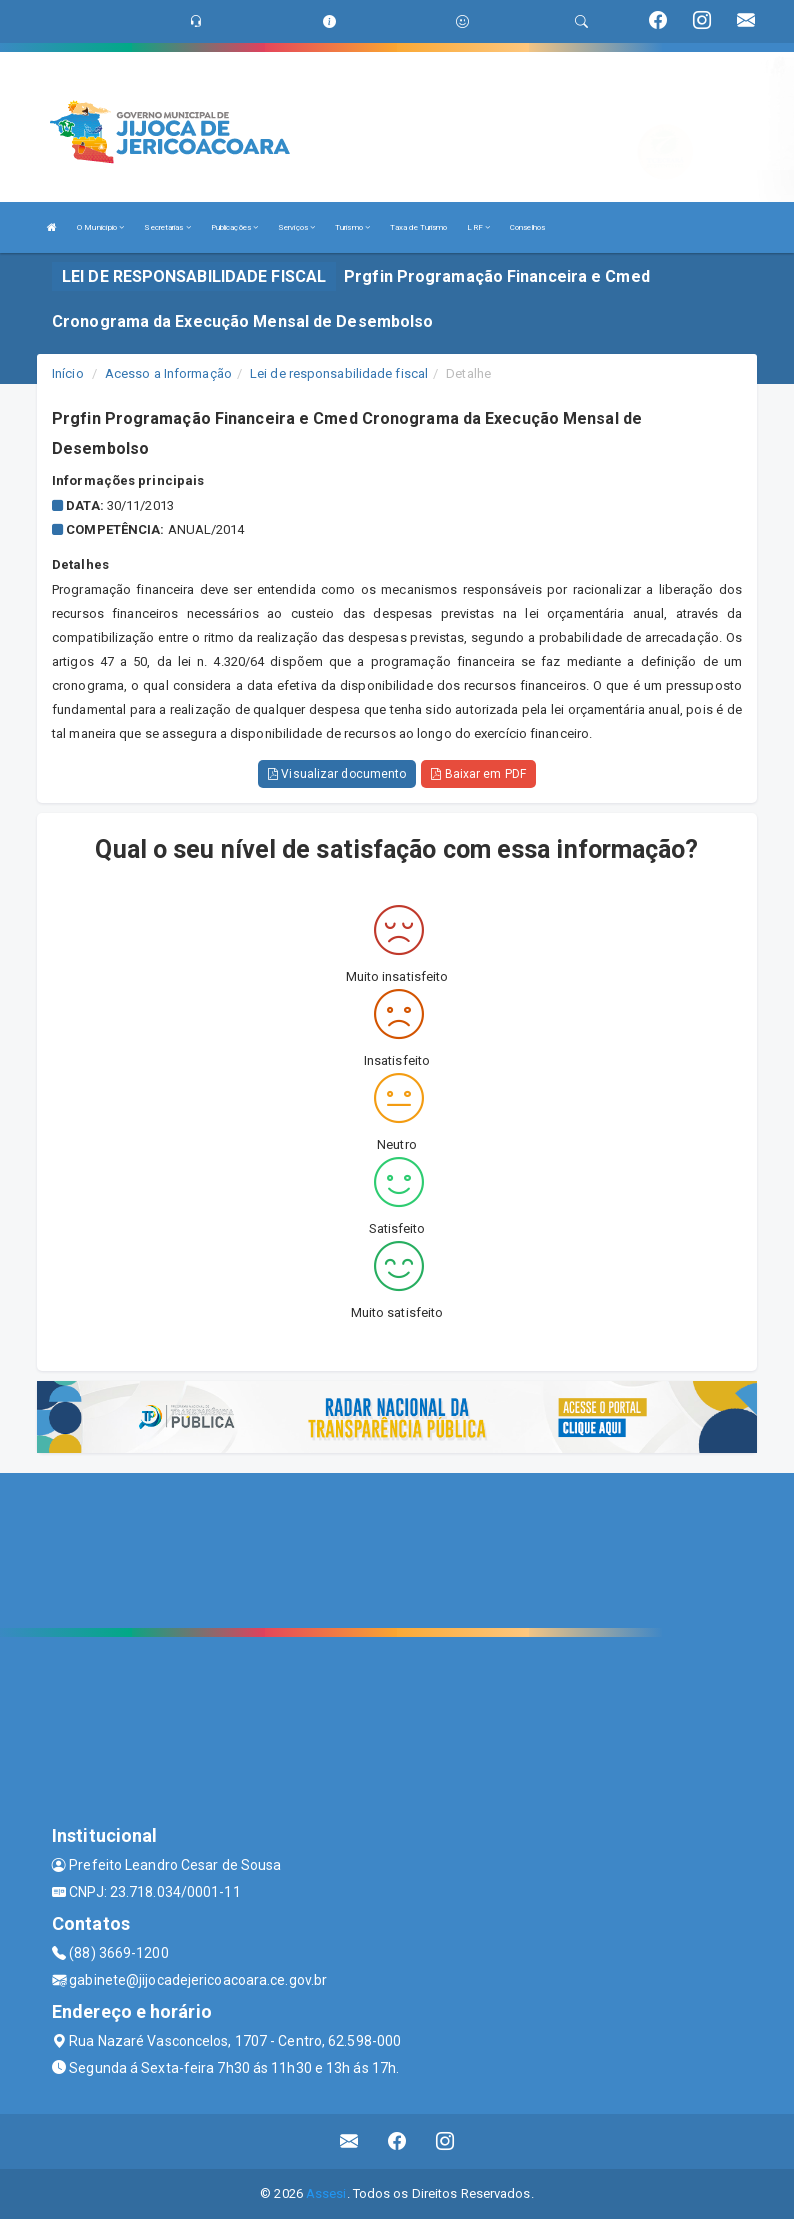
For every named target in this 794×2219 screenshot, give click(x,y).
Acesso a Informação (168, 373)
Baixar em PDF (478, 774)
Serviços (296, 227)
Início (68, 373)
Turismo (352, 227)
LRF (478, 227)
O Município (100, 227)
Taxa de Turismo (419, 227)
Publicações (234, 227)
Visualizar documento (337, 774)
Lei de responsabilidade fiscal (339, 373)
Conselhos (527, 227)
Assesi (326, 2193)
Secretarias (167, 227)
